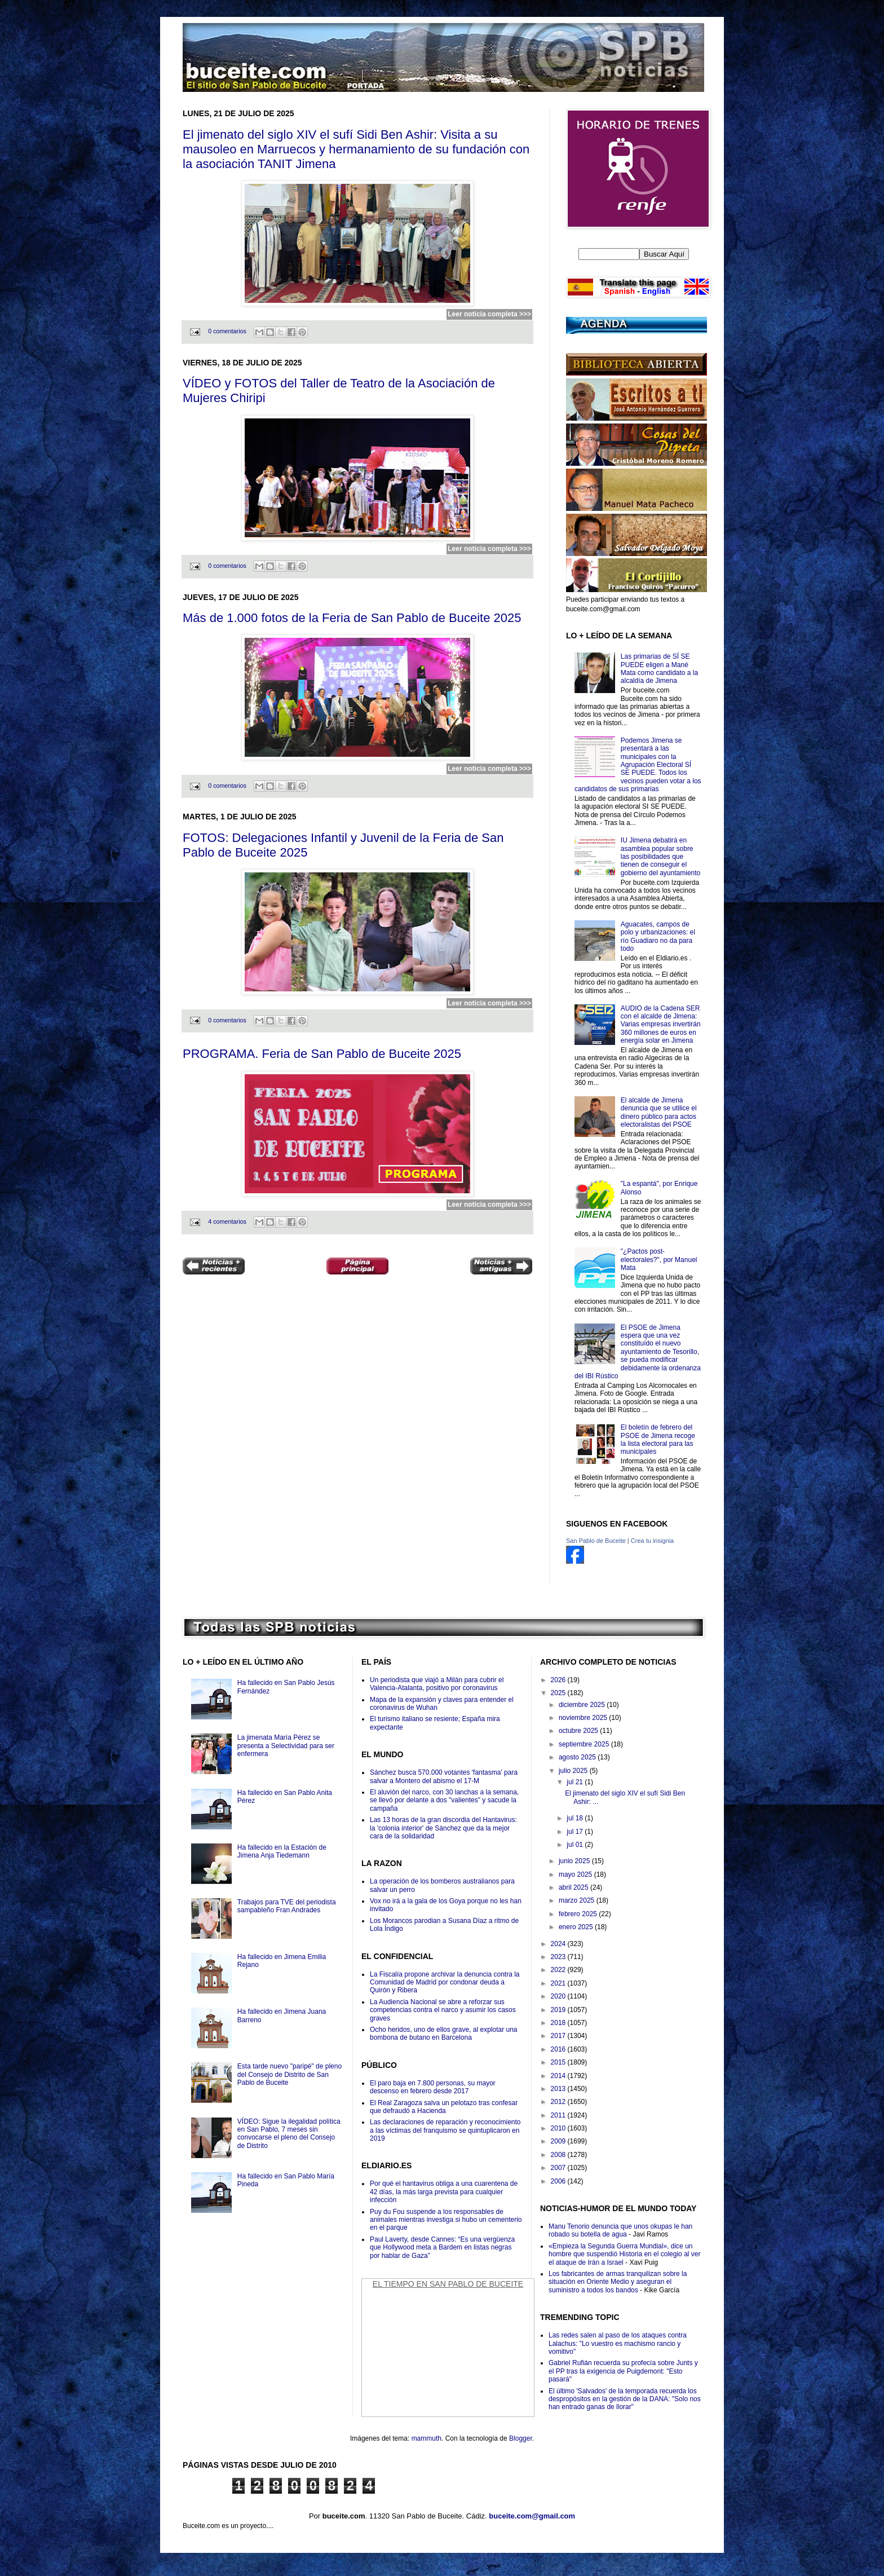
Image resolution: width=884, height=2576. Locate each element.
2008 (559, 2155)
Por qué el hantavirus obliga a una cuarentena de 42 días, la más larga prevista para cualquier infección (444, 2192)
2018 (559, 2023)
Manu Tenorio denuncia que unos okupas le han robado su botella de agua (620, 2230)
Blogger (520, 2438)
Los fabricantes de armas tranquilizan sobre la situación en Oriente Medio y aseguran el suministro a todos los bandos (618, 2282)
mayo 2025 (576, 1874)
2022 (559, 1970)
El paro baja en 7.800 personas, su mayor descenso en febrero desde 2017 (433, 2087)
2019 (559, 2010)
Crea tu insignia (652, 1540)
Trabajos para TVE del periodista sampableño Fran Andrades (286, 1906)
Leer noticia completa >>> (489, 314)
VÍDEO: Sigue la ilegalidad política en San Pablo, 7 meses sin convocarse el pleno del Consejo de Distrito (289, 2134)
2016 (559, 2049)
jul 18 (576, 1818)
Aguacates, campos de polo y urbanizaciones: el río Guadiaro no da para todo (658, 936)
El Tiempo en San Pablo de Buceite (448, 2283)
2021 (559, 1983)
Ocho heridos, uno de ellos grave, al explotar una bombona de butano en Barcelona (444, 2033)
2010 (559, 2128)
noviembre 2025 (584, 1718)
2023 (559, 1957)
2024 (559, 1944)
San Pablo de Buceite (596, 1540)
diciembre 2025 (583, 1705)
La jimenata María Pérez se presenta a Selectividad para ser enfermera (285, 1745)
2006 (559, 2181)
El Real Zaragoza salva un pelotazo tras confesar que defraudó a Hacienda (444, 2107)
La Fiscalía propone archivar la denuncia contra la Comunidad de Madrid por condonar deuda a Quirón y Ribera (445, 1982)
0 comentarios (227, 331)
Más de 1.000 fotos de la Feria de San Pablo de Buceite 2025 (352, 618)
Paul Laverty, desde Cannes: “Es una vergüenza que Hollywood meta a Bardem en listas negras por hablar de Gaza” (442, 2247)
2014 (559, 2076)
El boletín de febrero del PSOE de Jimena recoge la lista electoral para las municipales (658, 1439)
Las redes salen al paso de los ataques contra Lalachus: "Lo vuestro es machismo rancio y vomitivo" (618, 2343)
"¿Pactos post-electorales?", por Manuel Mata (659, 1259)
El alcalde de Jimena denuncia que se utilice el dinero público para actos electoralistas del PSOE (659, 1112)
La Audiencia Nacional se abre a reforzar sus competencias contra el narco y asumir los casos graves (443, 2010)
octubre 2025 (579, 1731)
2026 (559, 1680)
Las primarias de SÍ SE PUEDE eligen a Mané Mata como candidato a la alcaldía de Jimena (659, 668)
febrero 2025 (579, 1914)
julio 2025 (574, 1771)
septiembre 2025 (585, 1744)
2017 (559, 2036)
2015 (559, 2062)
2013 (559, 2089)
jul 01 (576, 1845)
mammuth (426, 2438)
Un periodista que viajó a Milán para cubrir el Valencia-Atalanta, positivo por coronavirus (436, 1684)
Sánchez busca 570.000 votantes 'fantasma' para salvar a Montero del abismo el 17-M (444, 1776)
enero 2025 (577, 1927)
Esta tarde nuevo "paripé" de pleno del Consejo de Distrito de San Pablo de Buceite (289, 2074)
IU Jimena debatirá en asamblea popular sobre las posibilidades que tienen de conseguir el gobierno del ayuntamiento (660, 856)
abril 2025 (574, 1887)
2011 (559, 2115)
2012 (559, 2102)
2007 (559, 2168)
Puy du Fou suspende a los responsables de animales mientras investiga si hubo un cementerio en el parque (445, 2220)
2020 (559, 1996)
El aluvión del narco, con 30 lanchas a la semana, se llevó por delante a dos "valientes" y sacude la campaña (444, 1800)
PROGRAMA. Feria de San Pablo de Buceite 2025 (322, 1054)
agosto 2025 (578, 1757)
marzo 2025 (577, 1900)
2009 (559, 2141)
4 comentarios (227, 1221)
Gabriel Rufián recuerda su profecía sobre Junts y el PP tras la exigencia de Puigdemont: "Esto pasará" (623, 2371)
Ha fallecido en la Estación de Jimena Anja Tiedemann (281, 1851)
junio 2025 (575, 1861)
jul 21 (576, 1782)
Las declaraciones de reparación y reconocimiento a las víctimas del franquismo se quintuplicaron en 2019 (445, 2130)
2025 (559, 1693)
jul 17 (576, 1832)
